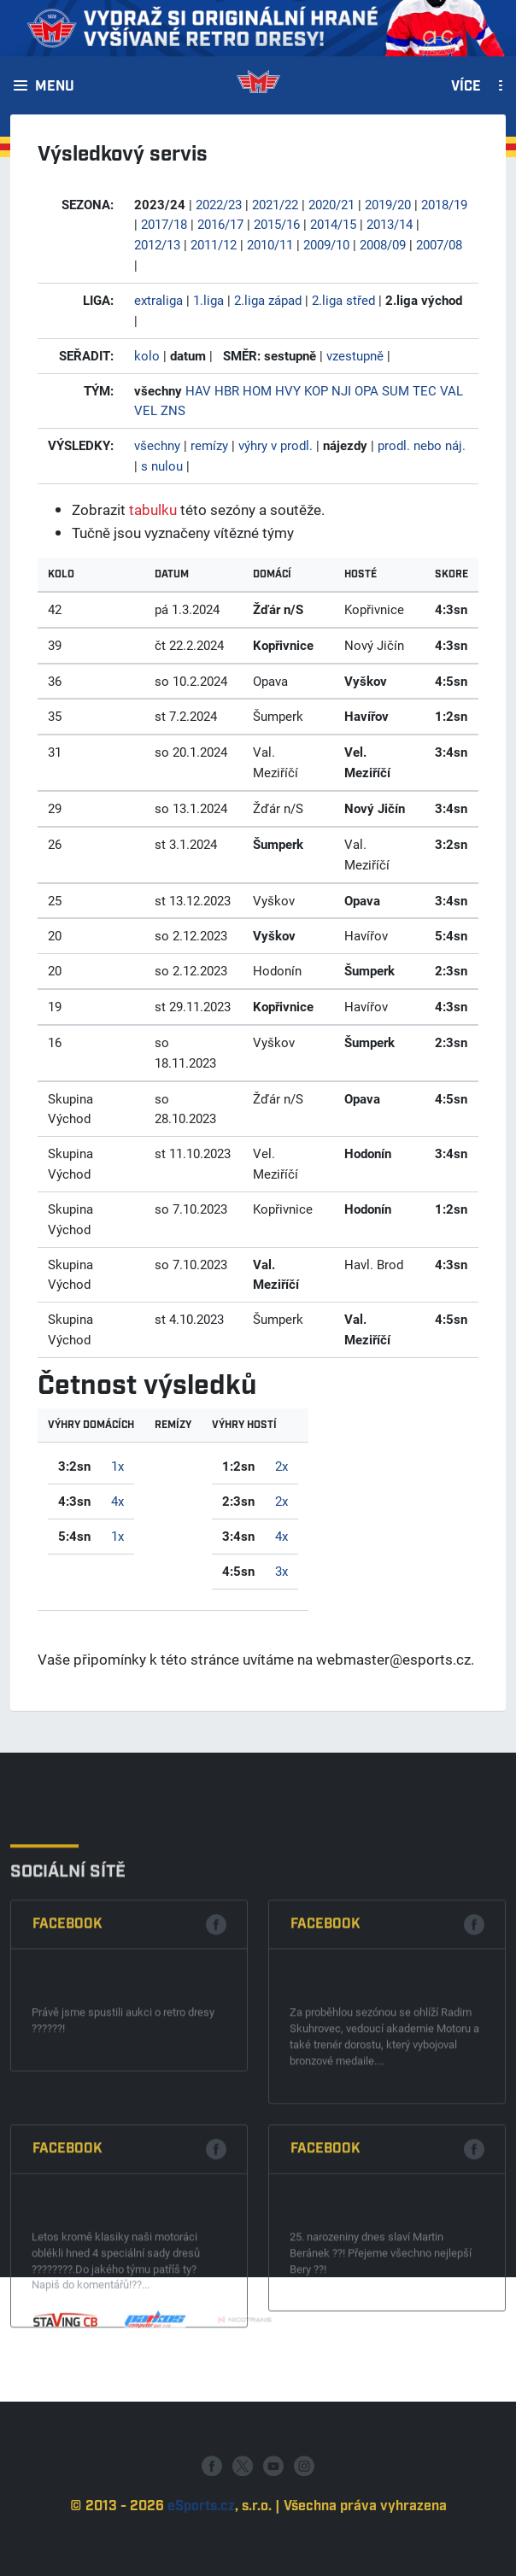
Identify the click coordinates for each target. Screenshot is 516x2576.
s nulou (162, 465)
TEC (425, 390)
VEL (145, 410)
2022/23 (219, 204)
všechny (157, 445)
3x (281, 1570)
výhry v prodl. (275, 445)
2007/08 (439, 244)
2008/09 (383, 244)
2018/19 (444, 204)
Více (466, 87)
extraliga (158, 299)
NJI (341, 390)
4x (117, 1500)
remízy (209, 445)
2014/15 (333, 223)
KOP (316, 390)
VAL (451, 390)
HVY (288, 390)
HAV (198, 390)
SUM (395, 390)
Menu (54, 87)
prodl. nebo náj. (422, 445)
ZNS (173, 410)
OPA (366, 390)
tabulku (153, 509)
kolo (147, 355)
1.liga (208, 299)
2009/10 (326, 244)
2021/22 (275, 204)
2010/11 (270, 244)
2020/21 (331, 204)
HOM (257, 390)
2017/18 (164, 223)
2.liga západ (268, 299)
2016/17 (220, 223)
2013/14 (389, 223)
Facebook (67, 2078)
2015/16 (277, 223)
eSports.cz (201, 2552)
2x (281, 1465)
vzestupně (355, 355)
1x (117, 1465)
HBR (226, 390)
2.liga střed (343, 299)
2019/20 (388, 204)
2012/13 (157, 244)
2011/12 (214, 244)
